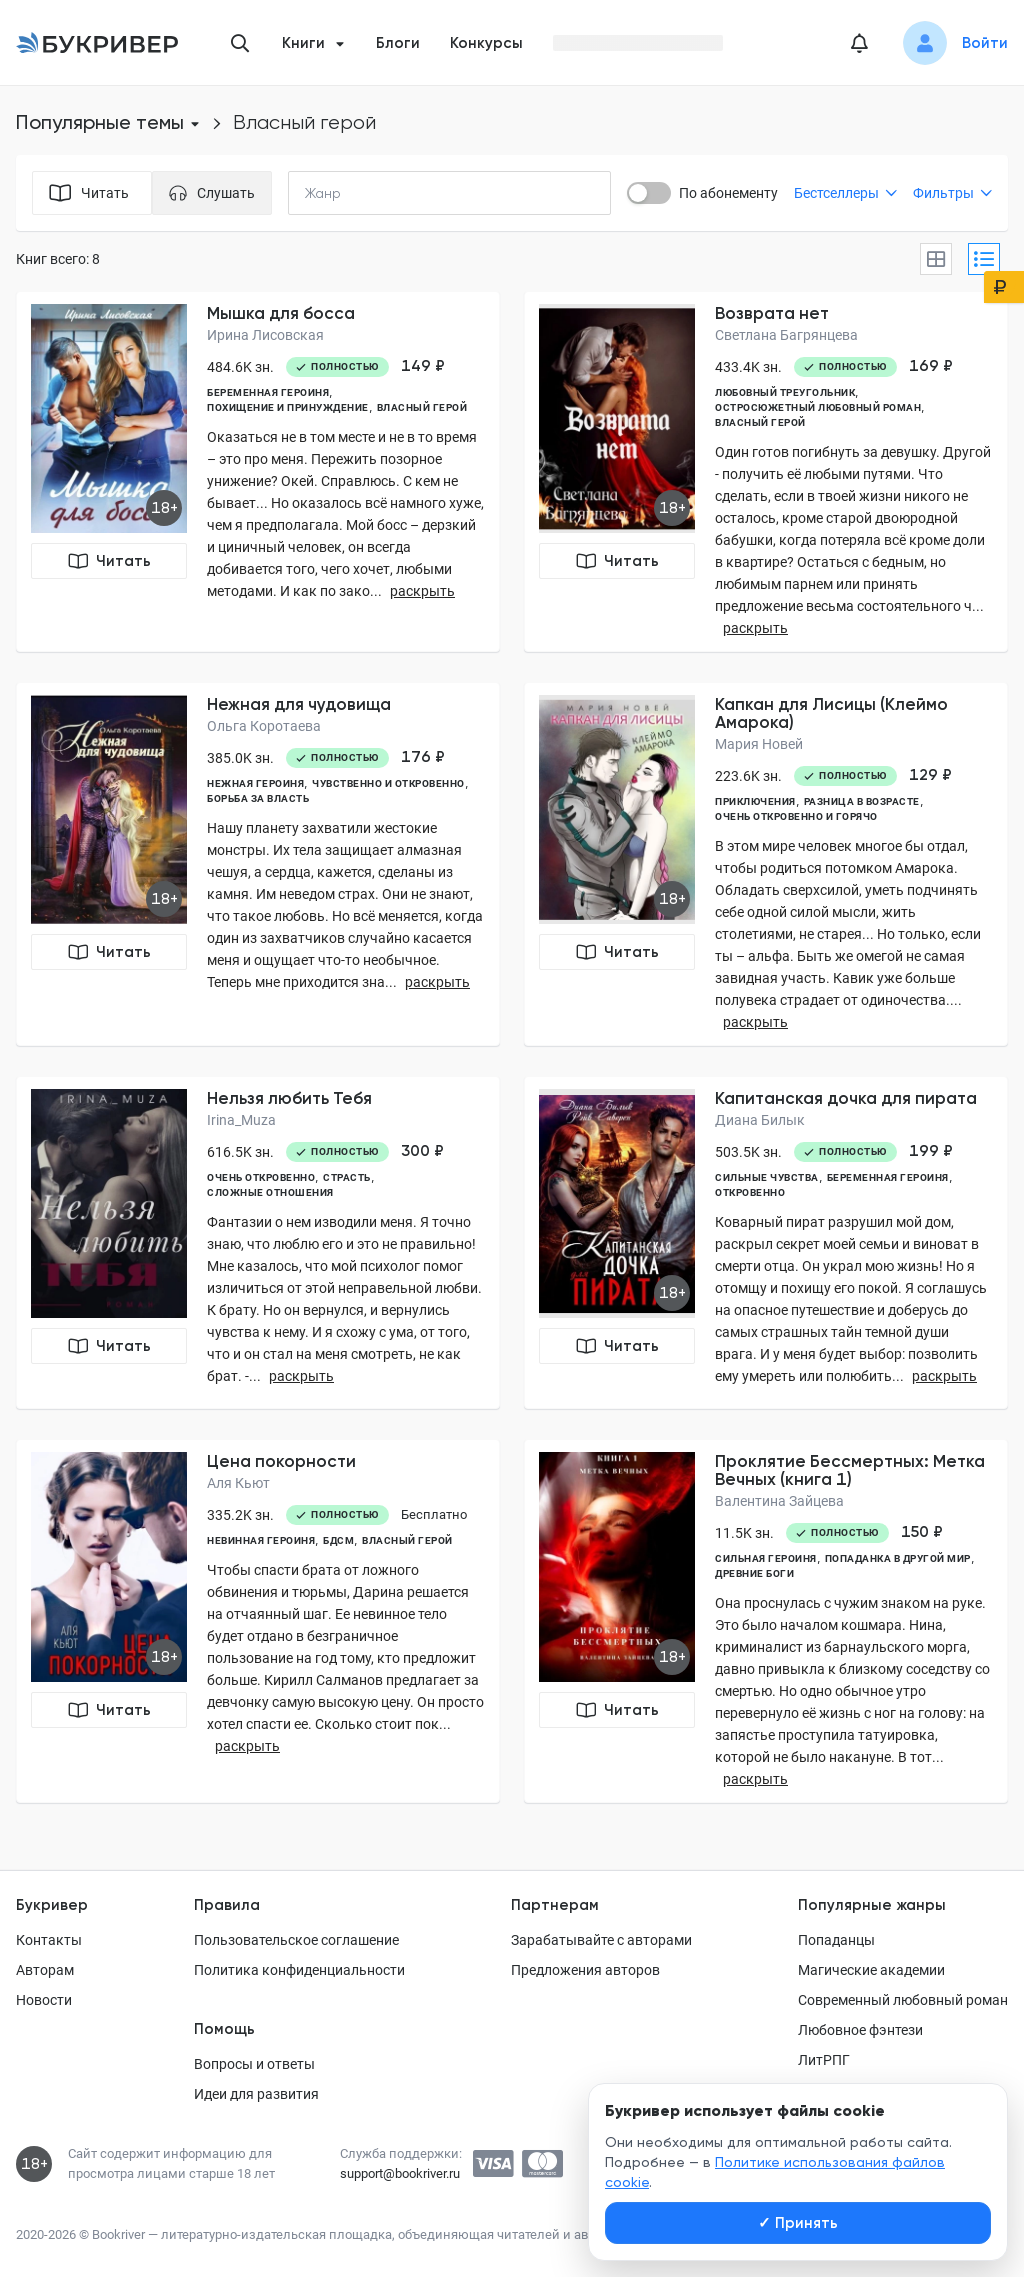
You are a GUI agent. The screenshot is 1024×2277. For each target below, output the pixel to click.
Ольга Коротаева (264, 726)
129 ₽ (930, 775)
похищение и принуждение (288, 407)
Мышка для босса (281, 313)
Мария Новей (759, 744)
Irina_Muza (241, 1120)
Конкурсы (486, 43)
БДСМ (338, 1540)
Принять (798, 2223)
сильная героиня (766, 1558)
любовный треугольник (785, 392)
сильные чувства (767, 1177)
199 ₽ (931, 1151)
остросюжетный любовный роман (818, 407)
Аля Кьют (238, 1483)
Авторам (45, 1970)
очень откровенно (261, 1177)
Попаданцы (836, 1940)
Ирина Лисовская (265, 335)
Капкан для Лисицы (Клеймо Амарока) (831, 713)
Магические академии (871, 1970)
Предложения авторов (585, 1970)
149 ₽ (423, 366)
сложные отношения (270, 1192)
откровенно (750, 1192)
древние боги (754, 1573)
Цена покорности (281, 1461)
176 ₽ (423, 757)
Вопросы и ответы (254, 2064)
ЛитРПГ (824, 2060)
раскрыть (422, 591)
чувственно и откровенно (388, 783)
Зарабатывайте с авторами (601, 1940)
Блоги (398, 43)
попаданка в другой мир (898, 1558)
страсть (347, 1177)
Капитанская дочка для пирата (846, 1098)
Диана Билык (760, 1120)
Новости (44, 2000)
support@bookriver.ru (400, 2173)
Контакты (49, 1940)
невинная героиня (261, 1540)
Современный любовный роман (903, 2000)
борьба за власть (258, 798)
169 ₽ (931, 366)
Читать (109, 561)
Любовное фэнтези (860, 2030)
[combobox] (364, 193)
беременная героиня (268, 392)
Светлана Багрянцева (786, 335)
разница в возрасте (862, 801)
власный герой (422, 407)
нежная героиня (255, 783)
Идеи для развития (256, 2094)
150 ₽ (922, 1532)
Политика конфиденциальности (299, 1970)
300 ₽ (422, 1151)
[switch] (649, 193)
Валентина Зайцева (779, 1501)
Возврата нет (772, 313)
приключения (755, 801)
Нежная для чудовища (299, 704)
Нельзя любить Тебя (289, 1098)
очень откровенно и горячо (796, 816)
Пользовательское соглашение (296, 1940)
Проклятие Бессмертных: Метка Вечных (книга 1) (850, 1470)
